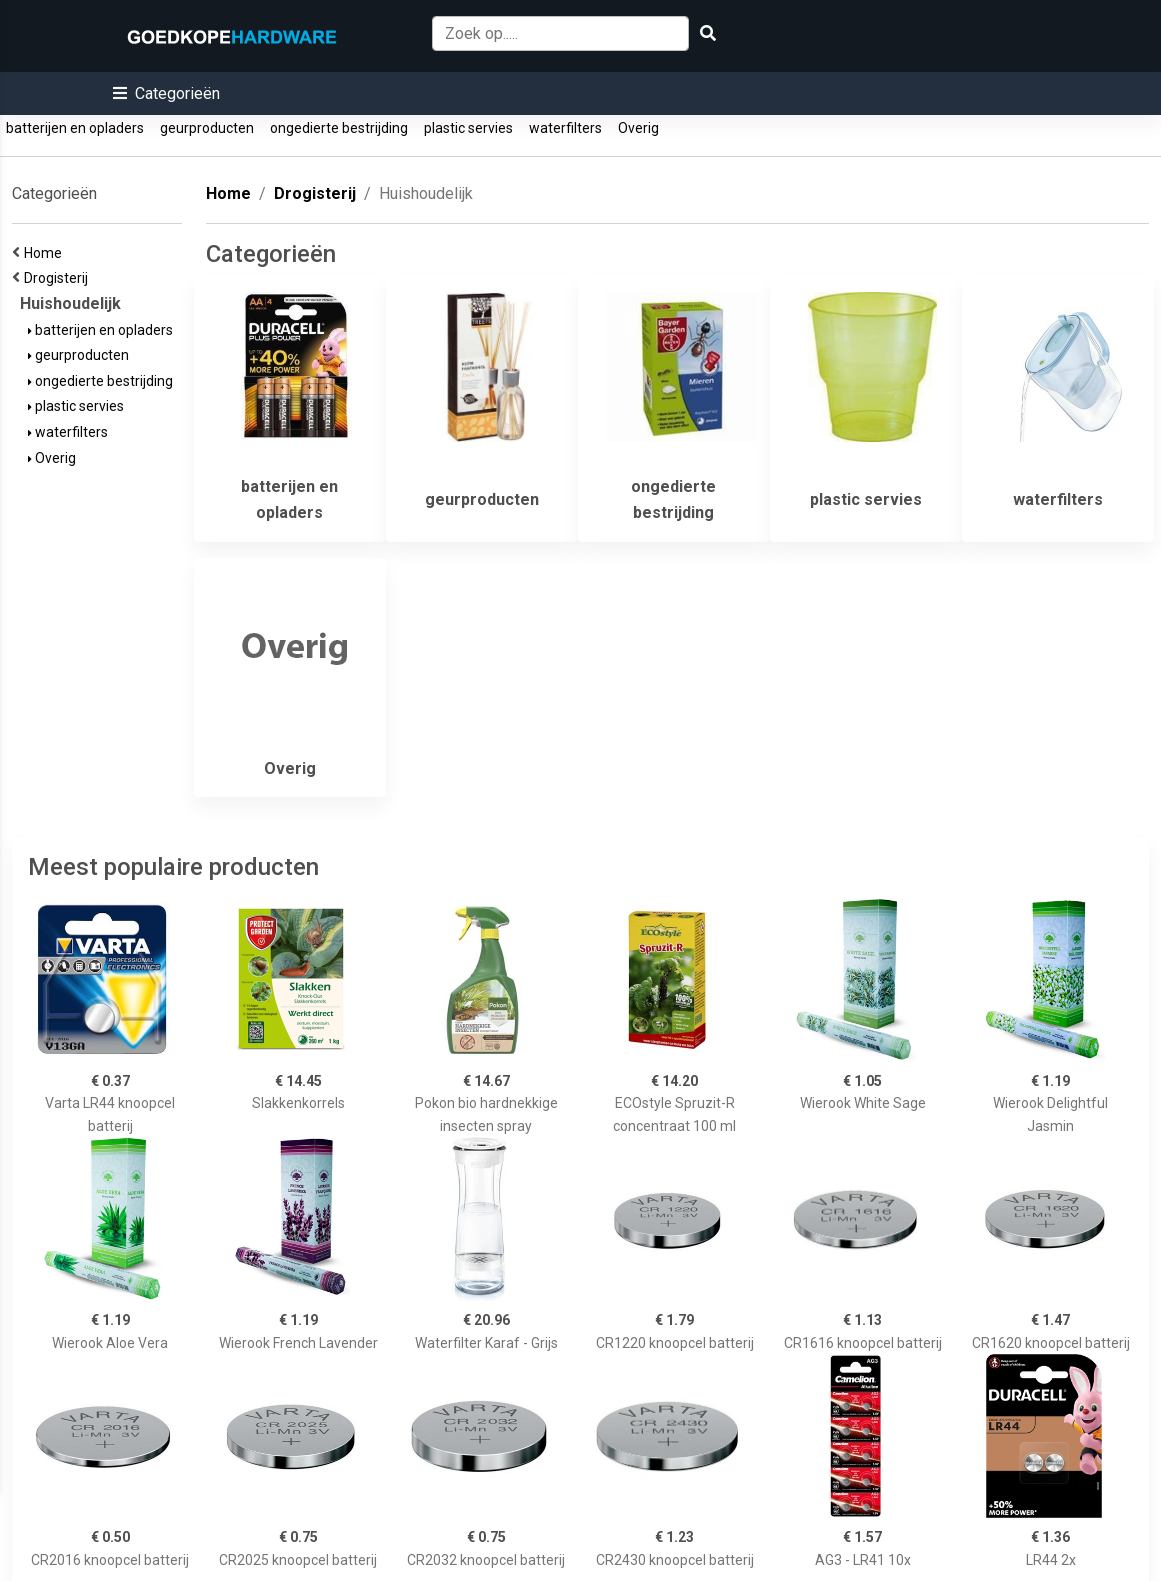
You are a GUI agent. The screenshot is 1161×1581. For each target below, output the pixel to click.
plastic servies (468, 128)
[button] (166, 93)
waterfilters (565, 128)
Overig (638, 128)
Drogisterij (59, 278)
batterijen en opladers (75, 128)
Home (46, 253)
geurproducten (207, 128)
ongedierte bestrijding (339, 128)
